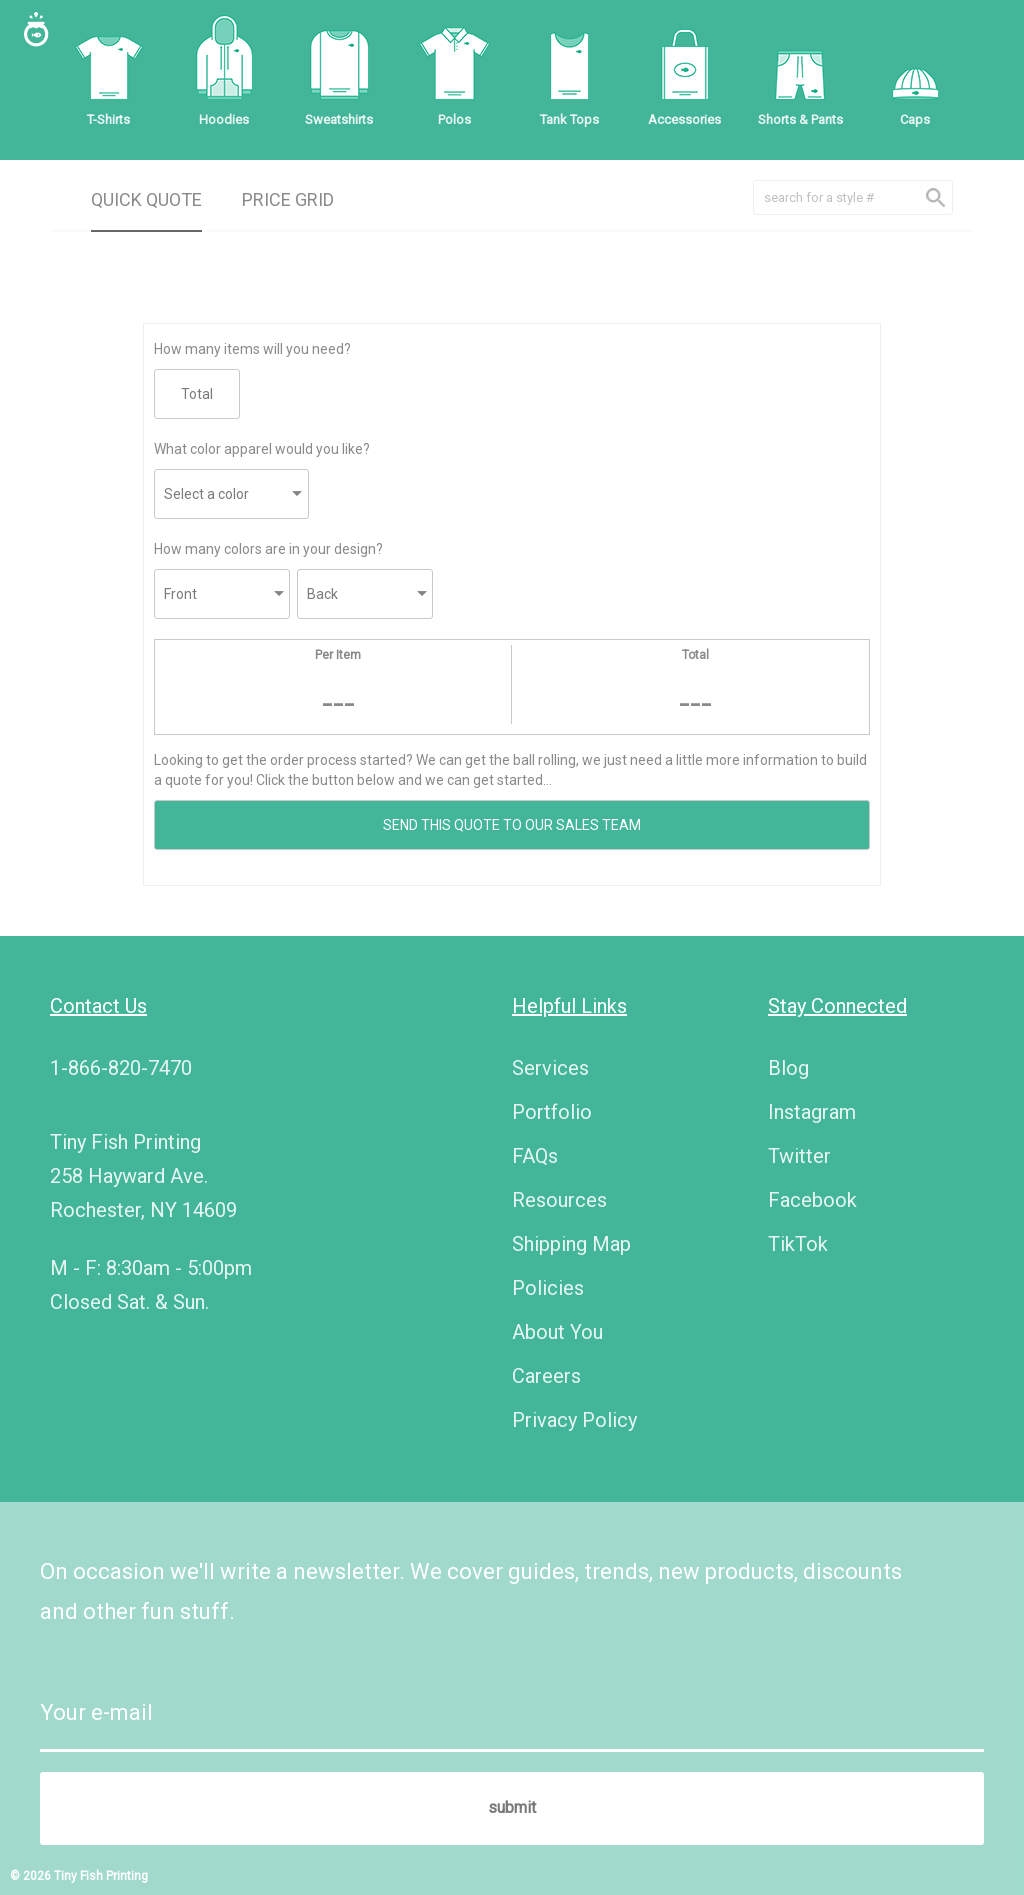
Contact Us (98, 1006)
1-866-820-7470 (121, 1068)
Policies (548, 1288)
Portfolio (552, 1112)
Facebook (812, 1200)
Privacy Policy (574, 1420)
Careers (546, 1376)
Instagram (812, 1112)
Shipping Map (571, 1244)
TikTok (798, 1244)
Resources (559, 1200)
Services (550, 1068)
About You (557, 1332)
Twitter (799, 1156)
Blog (788, 1068)
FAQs (535, 1156)
